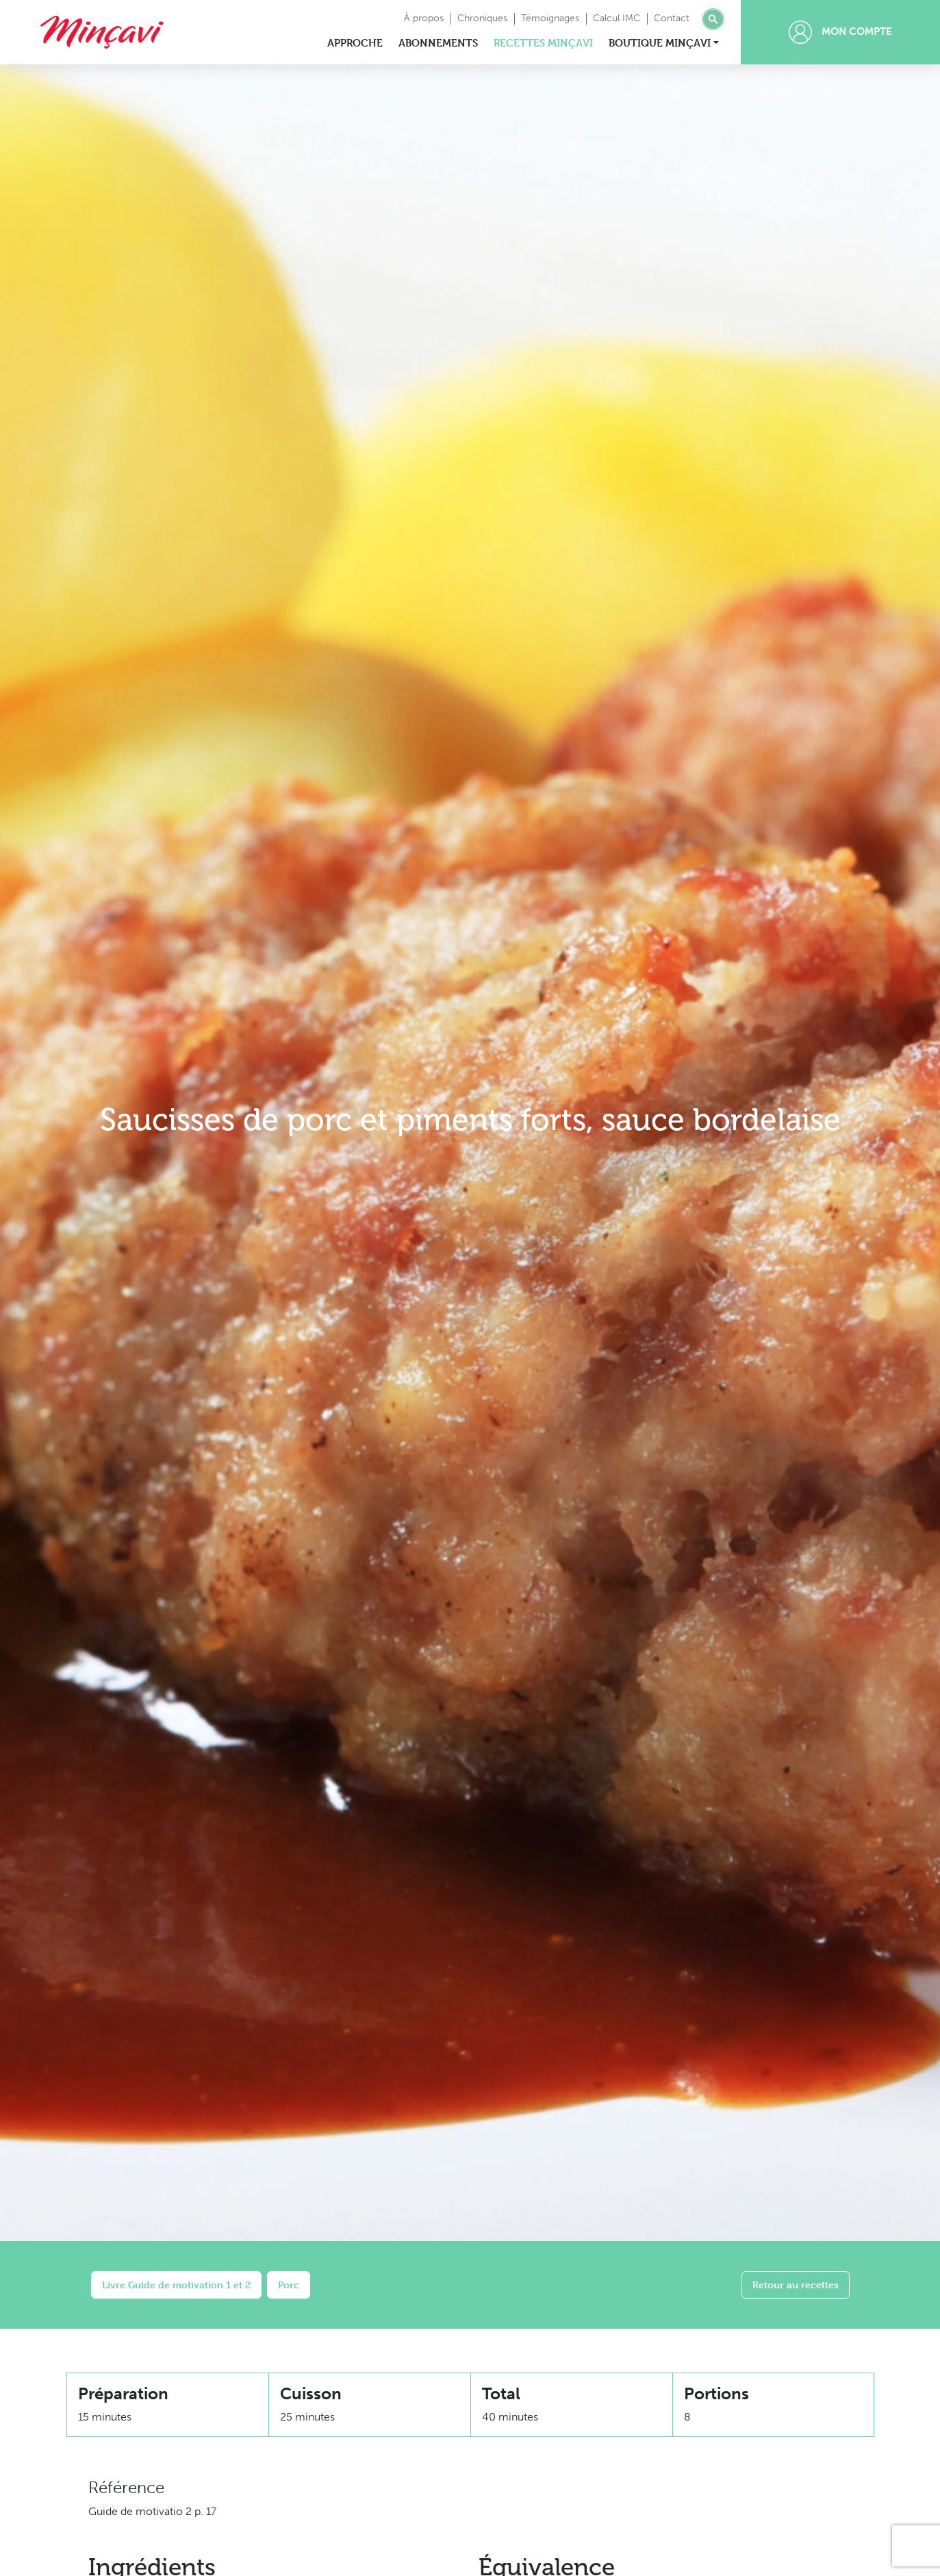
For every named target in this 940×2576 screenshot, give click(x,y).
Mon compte (840, 32)
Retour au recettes (795, 2284)
